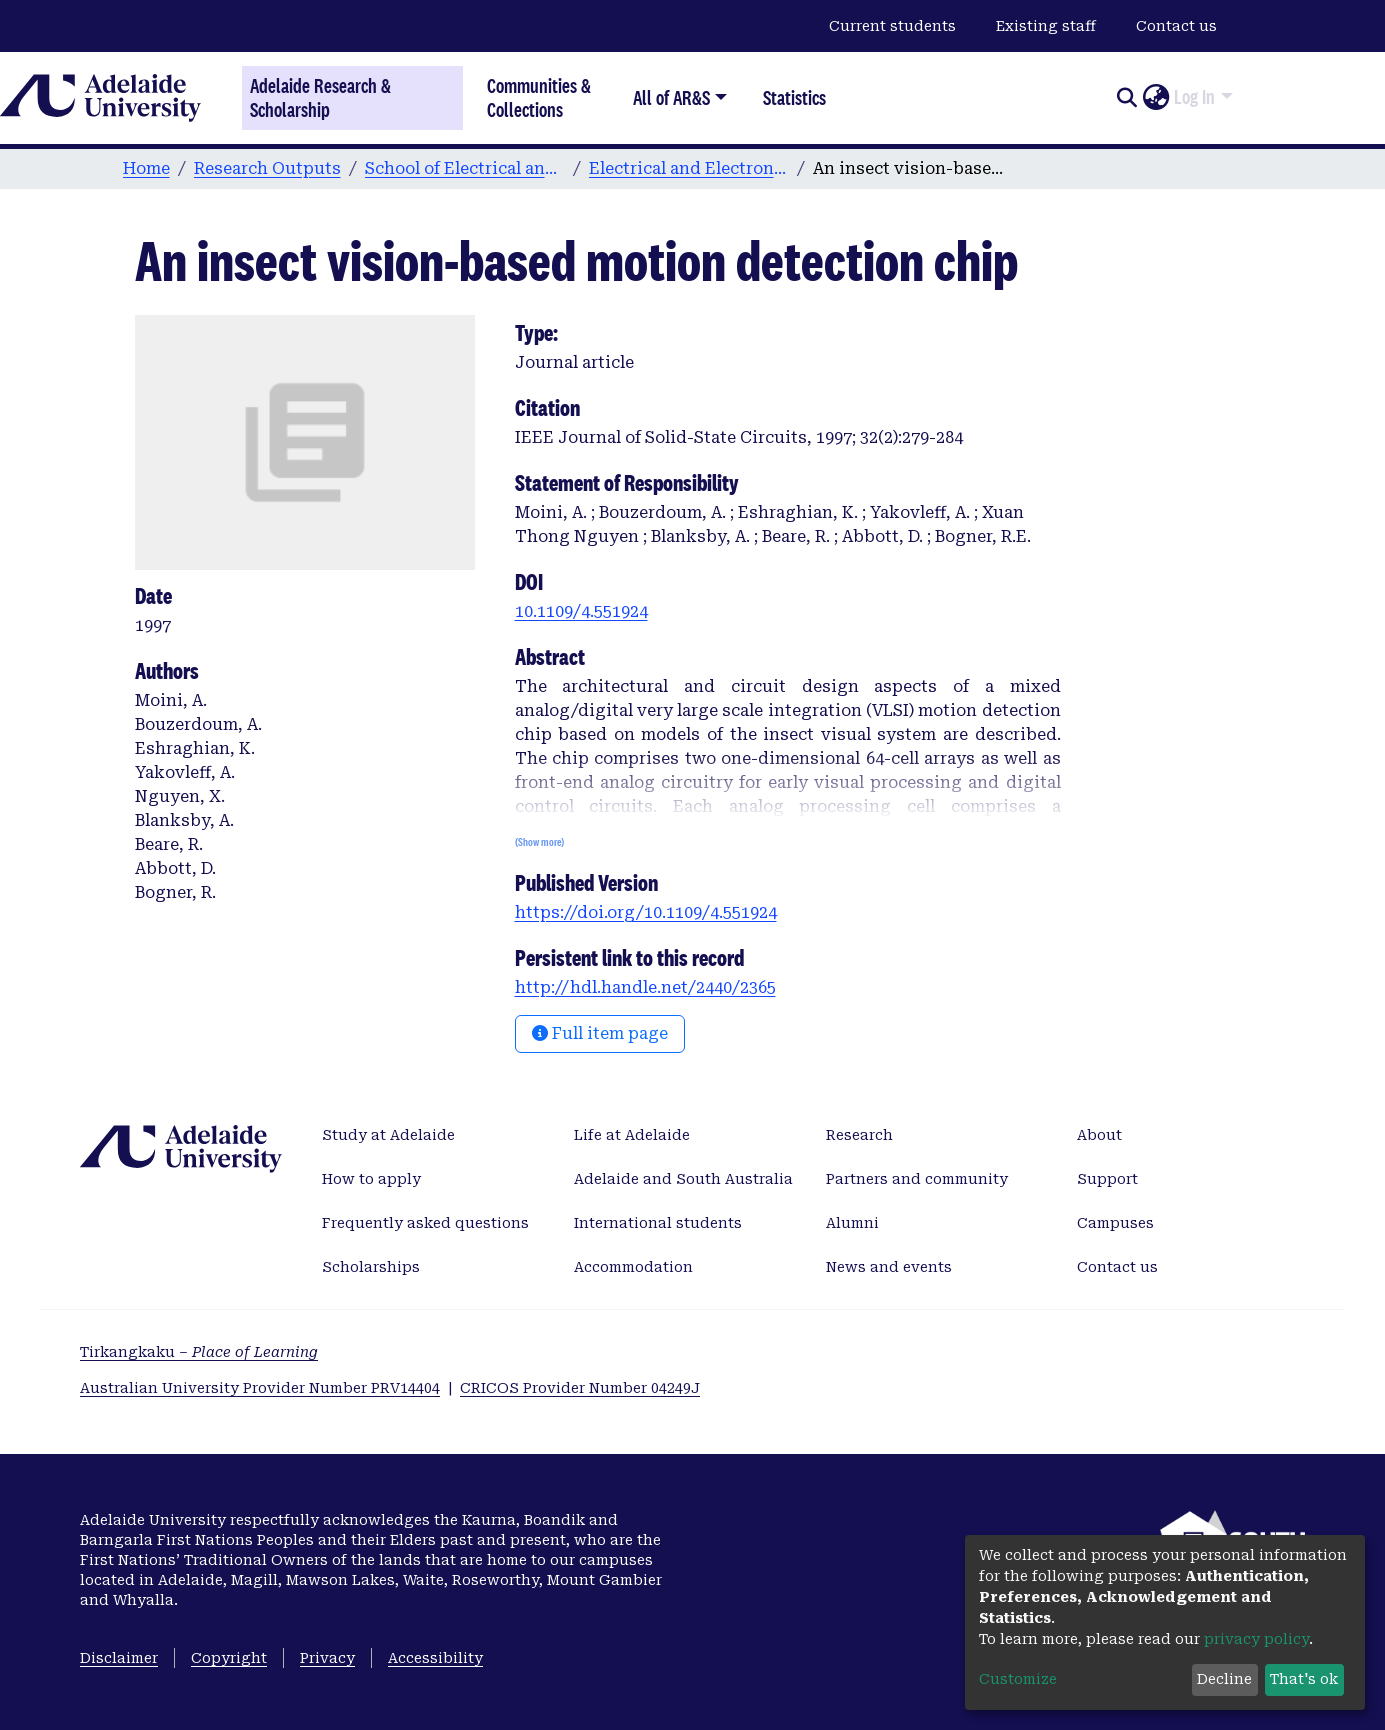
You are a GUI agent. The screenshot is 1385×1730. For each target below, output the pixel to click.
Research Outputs (267, 168)
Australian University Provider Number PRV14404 (260, 1388)
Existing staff (1046, 26)
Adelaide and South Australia (683, 1179)
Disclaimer (119, 1658)
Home (146, 168)
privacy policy (1256, 1639)
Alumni (852, 1223)
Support (1107, 1179)
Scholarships (371, 1267)
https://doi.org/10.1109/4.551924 (646, 912)
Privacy (327, 1658)
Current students (892, 26)
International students (658, 1223)
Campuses (1115, 1223)
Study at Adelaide (388, 1135)
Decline (1224, 1679)
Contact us (1176, 26)
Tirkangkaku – (199, 1352)
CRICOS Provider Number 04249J (580, 1388)
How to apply (371, 1179)
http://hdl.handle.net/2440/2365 (645, 987)
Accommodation (633, 1267)
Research (859, 1135)
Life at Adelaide (632, 1135)
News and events (889, 1267)
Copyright (229, 1658)
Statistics (794, 97)
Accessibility (435, 1658)
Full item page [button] (600, 1033)
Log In (1194, 97)
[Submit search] (1126, 98)
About (1099, 1135)
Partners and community (917, 1179)
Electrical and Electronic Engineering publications (689, 168)
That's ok (1304, 1679)
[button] (1155, 98)
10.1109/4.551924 (581, 611)
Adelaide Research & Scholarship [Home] (320, 98)
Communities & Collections (539, 97)
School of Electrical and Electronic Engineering (465, 168)
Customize (1018, 1679)
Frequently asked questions (425, 1223)
